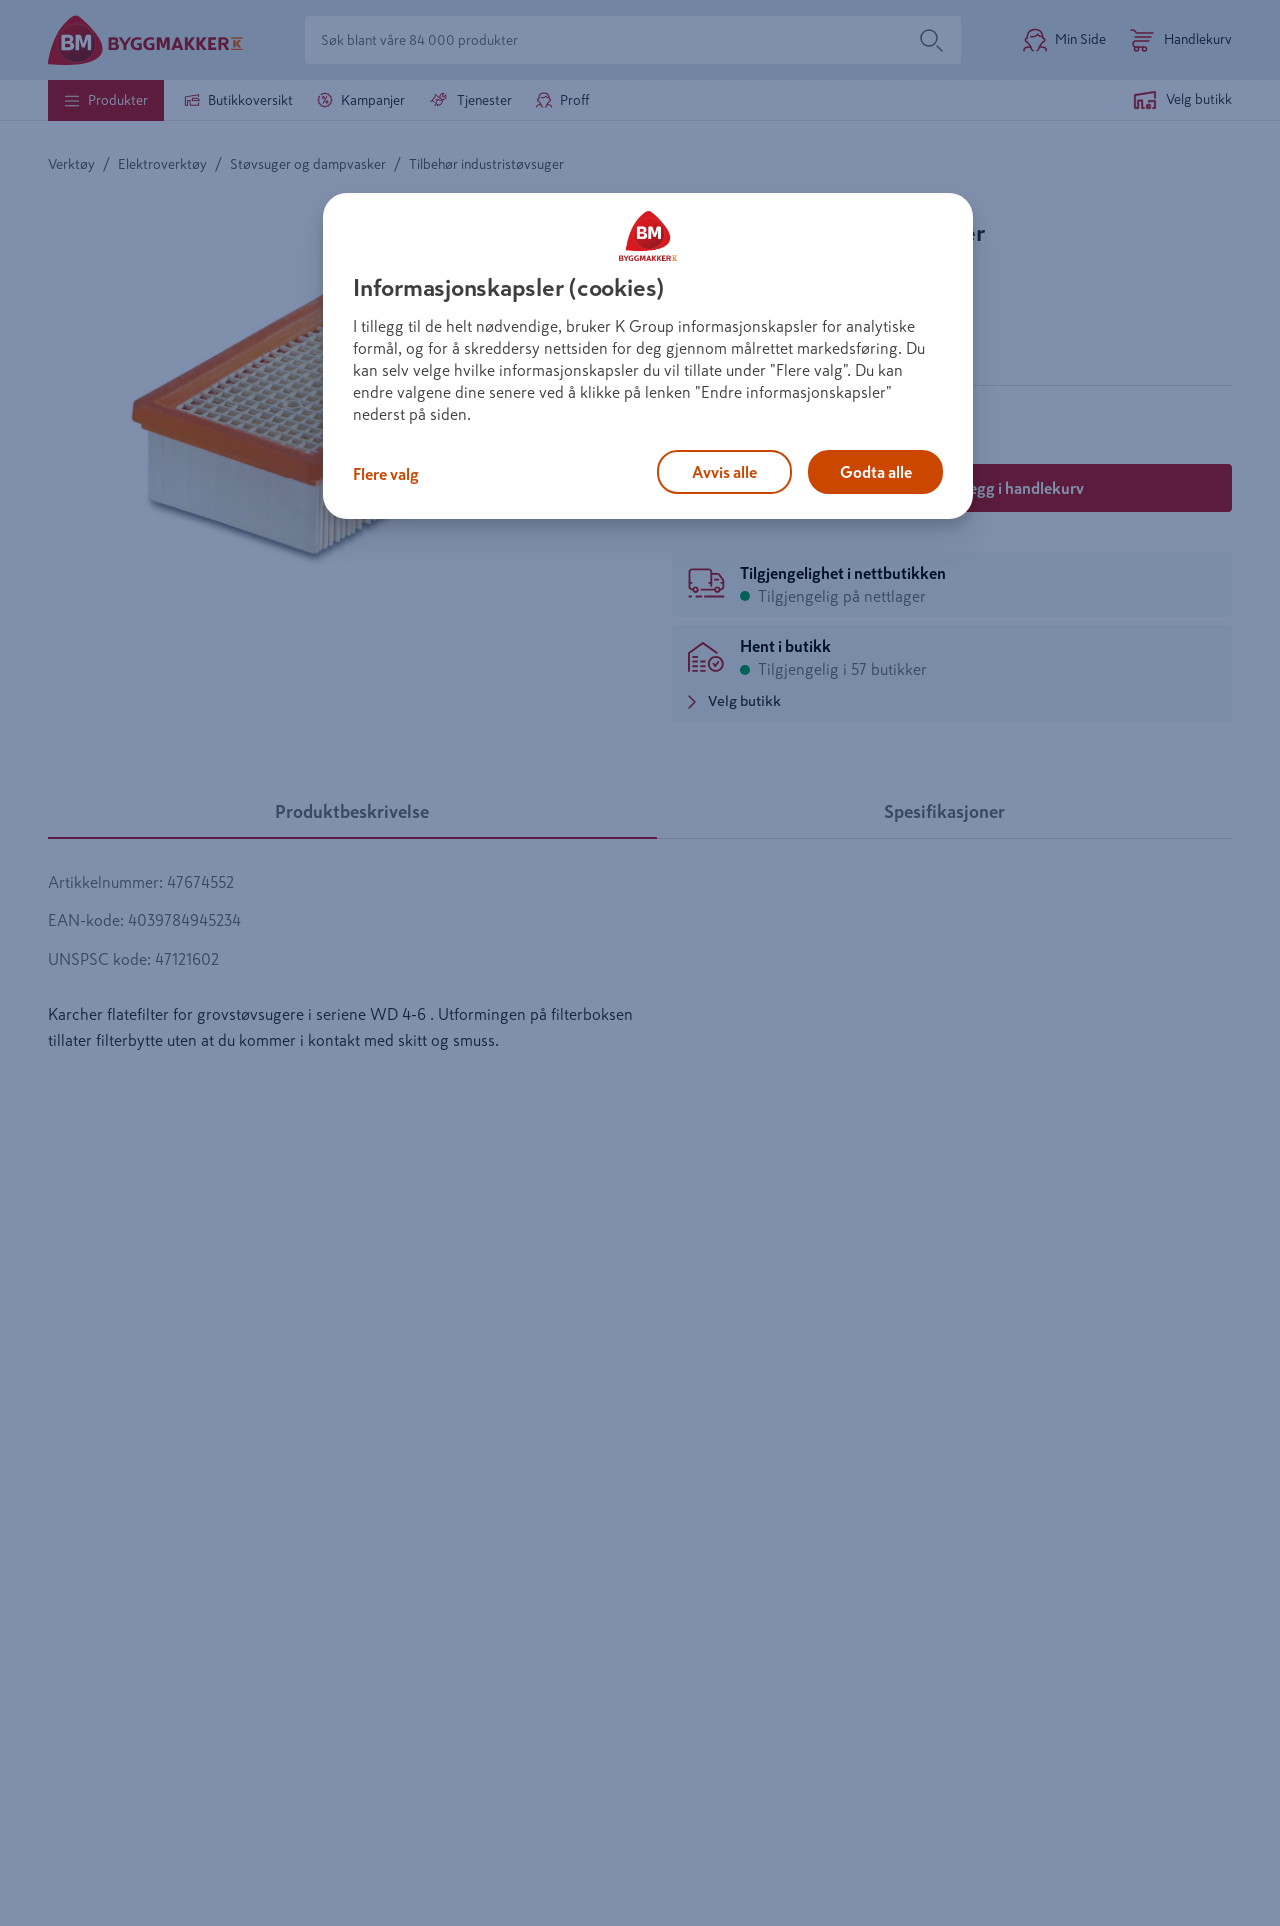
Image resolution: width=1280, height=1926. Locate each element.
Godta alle (876, 472)
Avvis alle (724, 472)
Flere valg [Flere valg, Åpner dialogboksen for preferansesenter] (386, 474)
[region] (648, 356)
